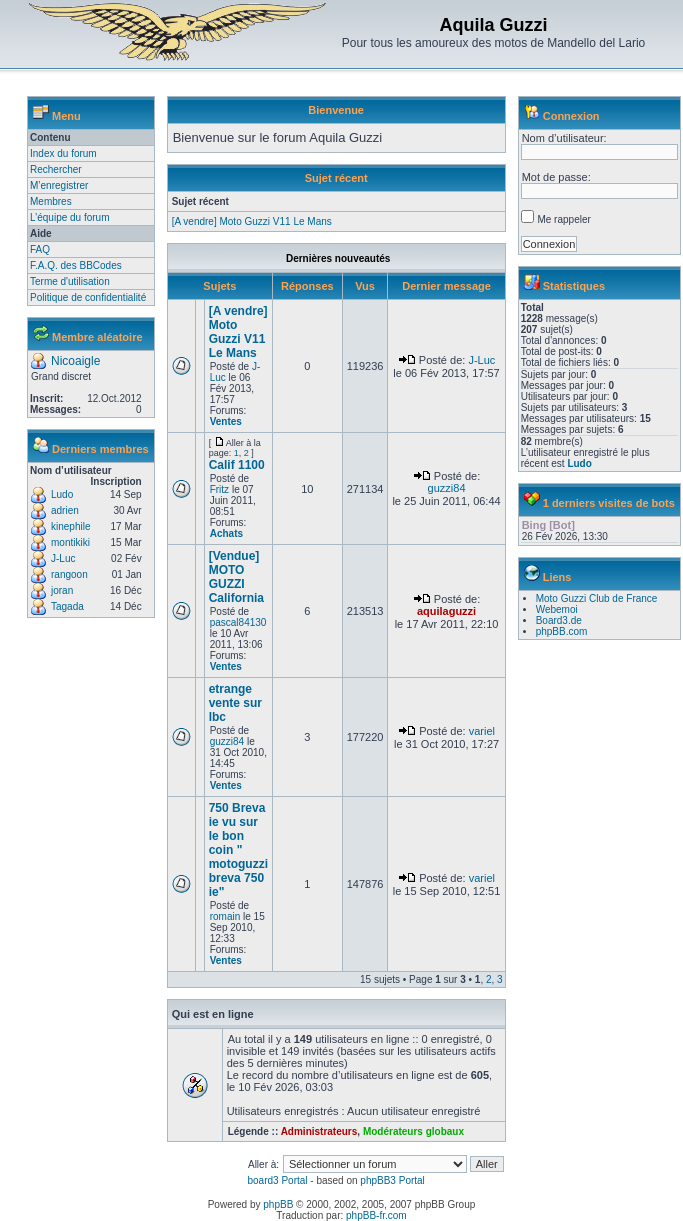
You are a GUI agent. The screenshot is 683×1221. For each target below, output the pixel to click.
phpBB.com (562, 631)
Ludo (62, 494)
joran (62, 590)
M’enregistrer (59, 185)
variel (482, 731)
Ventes (226, 421)
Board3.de (559, 620)
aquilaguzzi (446, 611)
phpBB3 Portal (392, 1180)
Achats (226, 533)
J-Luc (63, 558)
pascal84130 (238, 622)
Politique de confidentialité (88, 297)
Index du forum (63, 153)
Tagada (67, 606)
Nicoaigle (75, 361)
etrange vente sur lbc (235, 703)
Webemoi (557, 609)
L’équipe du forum (70, 217)
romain (225, 916)
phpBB (278, 1204)
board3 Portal (277, 1180)
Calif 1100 (237, 465)
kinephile (70, 526)
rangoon (69, 574)
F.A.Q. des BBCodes (76, 265)
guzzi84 (447, 488)
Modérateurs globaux (413, 1131)
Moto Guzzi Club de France (597, 598)
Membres (51, 201)
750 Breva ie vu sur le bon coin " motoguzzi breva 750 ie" (238, 850)
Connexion (571, 116)
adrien (65, 510)
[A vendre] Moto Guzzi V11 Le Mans (252, 221)
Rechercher (56, 169)
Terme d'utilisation (70, 281)
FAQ (40, 249)
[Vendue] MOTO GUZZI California (236, 577)
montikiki (70, 542)
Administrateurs (319, 1131)
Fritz (219, 489)
